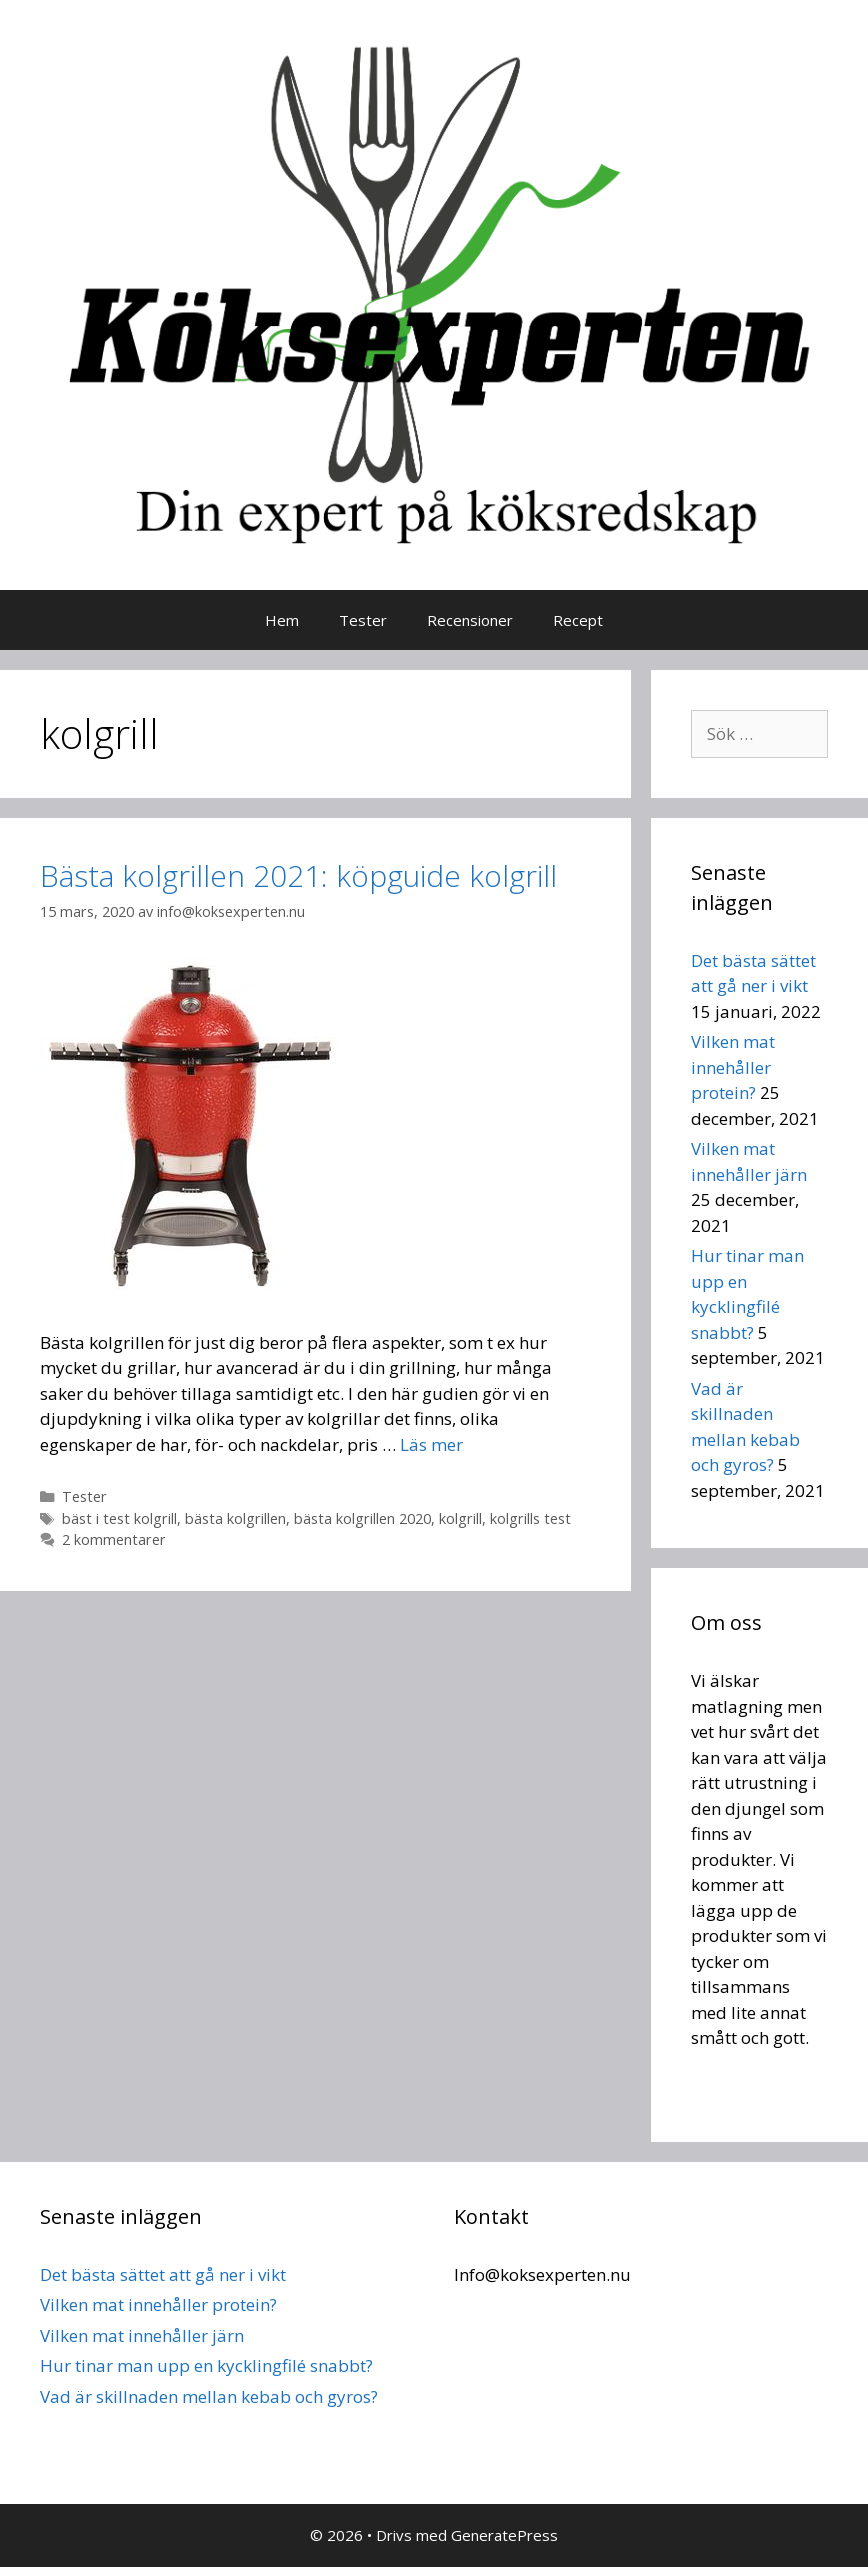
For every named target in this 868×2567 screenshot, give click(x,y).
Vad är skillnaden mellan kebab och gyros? (209, 2396)
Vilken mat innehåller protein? (733, 1067)
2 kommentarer (114, 1539)
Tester (363, 620)
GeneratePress (504, 2535)
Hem (282, 620)
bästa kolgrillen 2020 (362, 1518)
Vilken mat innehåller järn (142, 2335)
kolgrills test (530, 1518)
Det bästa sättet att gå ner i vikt (163, 2274)
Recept (578, 620)
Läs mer (431, 1444)
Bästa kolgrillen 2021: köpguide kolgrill (298, 875)
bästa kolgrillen (235, 1518)
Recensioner (470, 620)
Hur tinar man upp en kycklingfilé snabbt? (206, 2365)
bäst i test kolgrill (119, 1518)
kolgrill (460, 1518)
